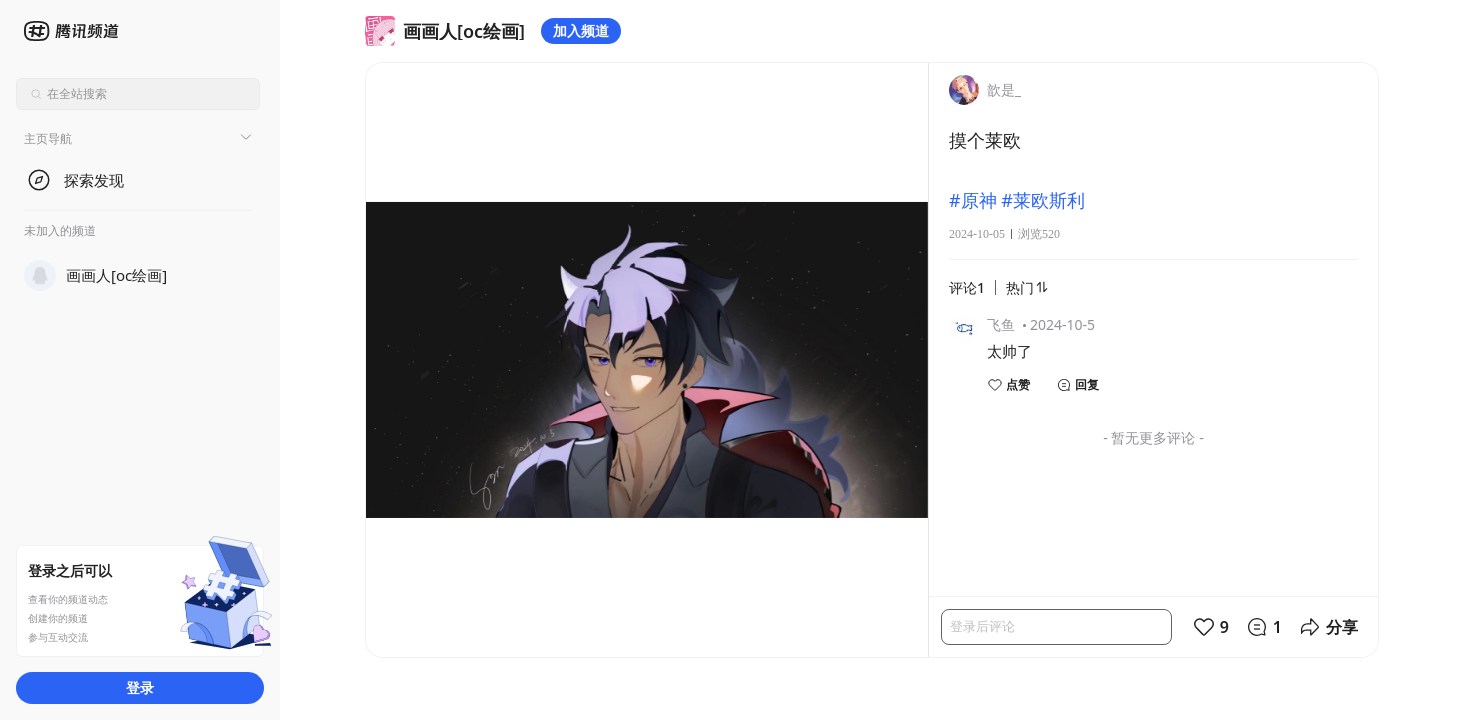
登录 (140, 687)
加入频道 (581, 30)
